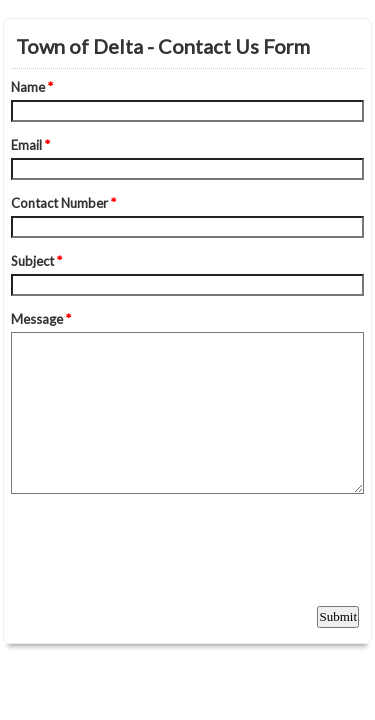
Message (41, 319)
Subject (36, 261)
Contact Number (63, 203)
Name (32, 87)
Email (30, 145)
